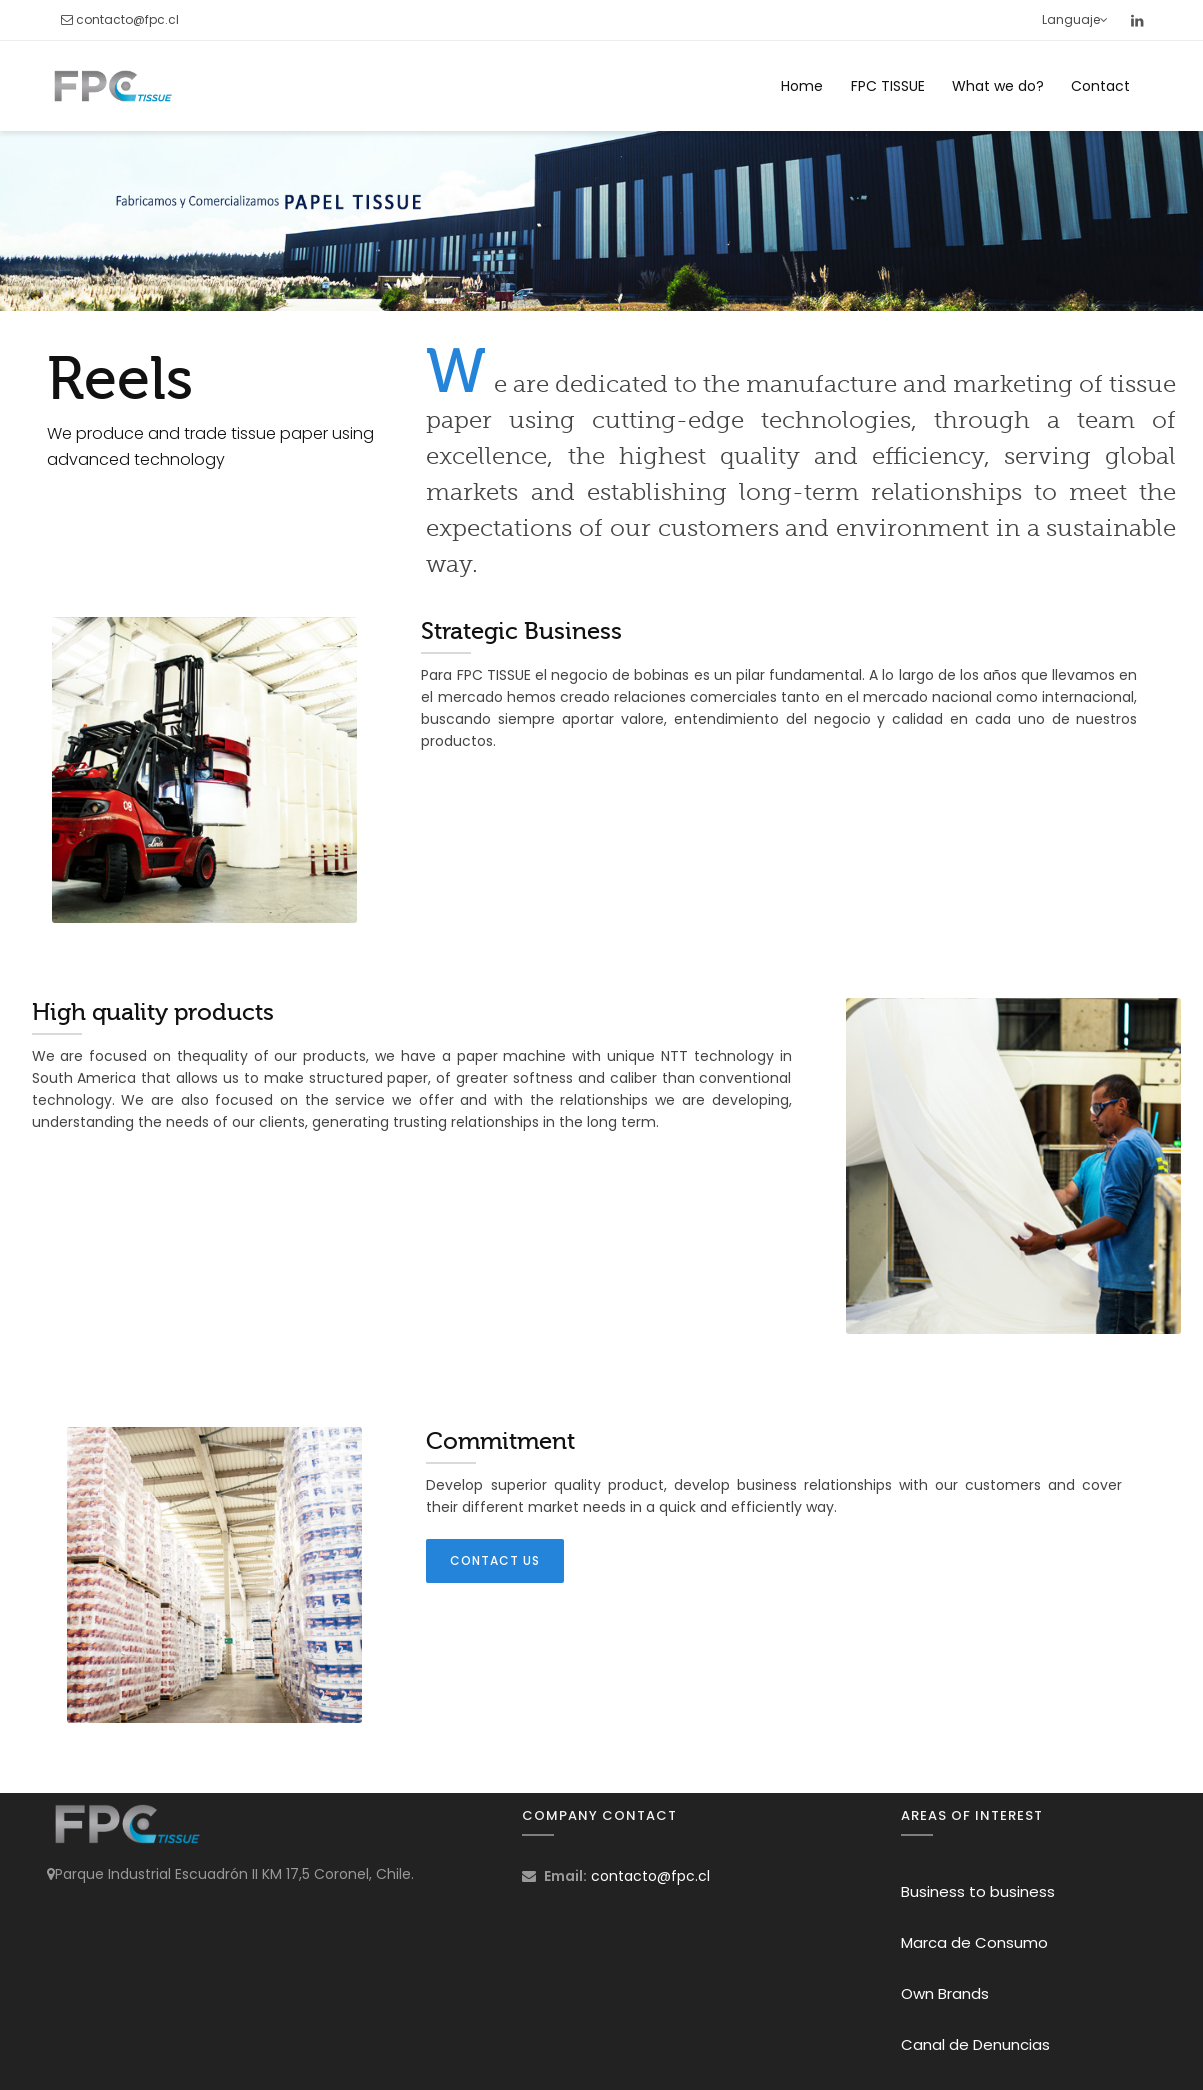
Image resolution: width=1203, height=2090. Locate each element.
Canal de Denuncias (975, 2044)
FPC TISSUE (888, 86)
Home (802, 86)
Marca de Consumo (974, 1942)
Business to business (978, 1891)
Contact (1100, 86)
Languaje (1075, 19)
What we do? (998, 86)
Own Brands (945, 1993)
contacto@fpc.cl (127, 19)
